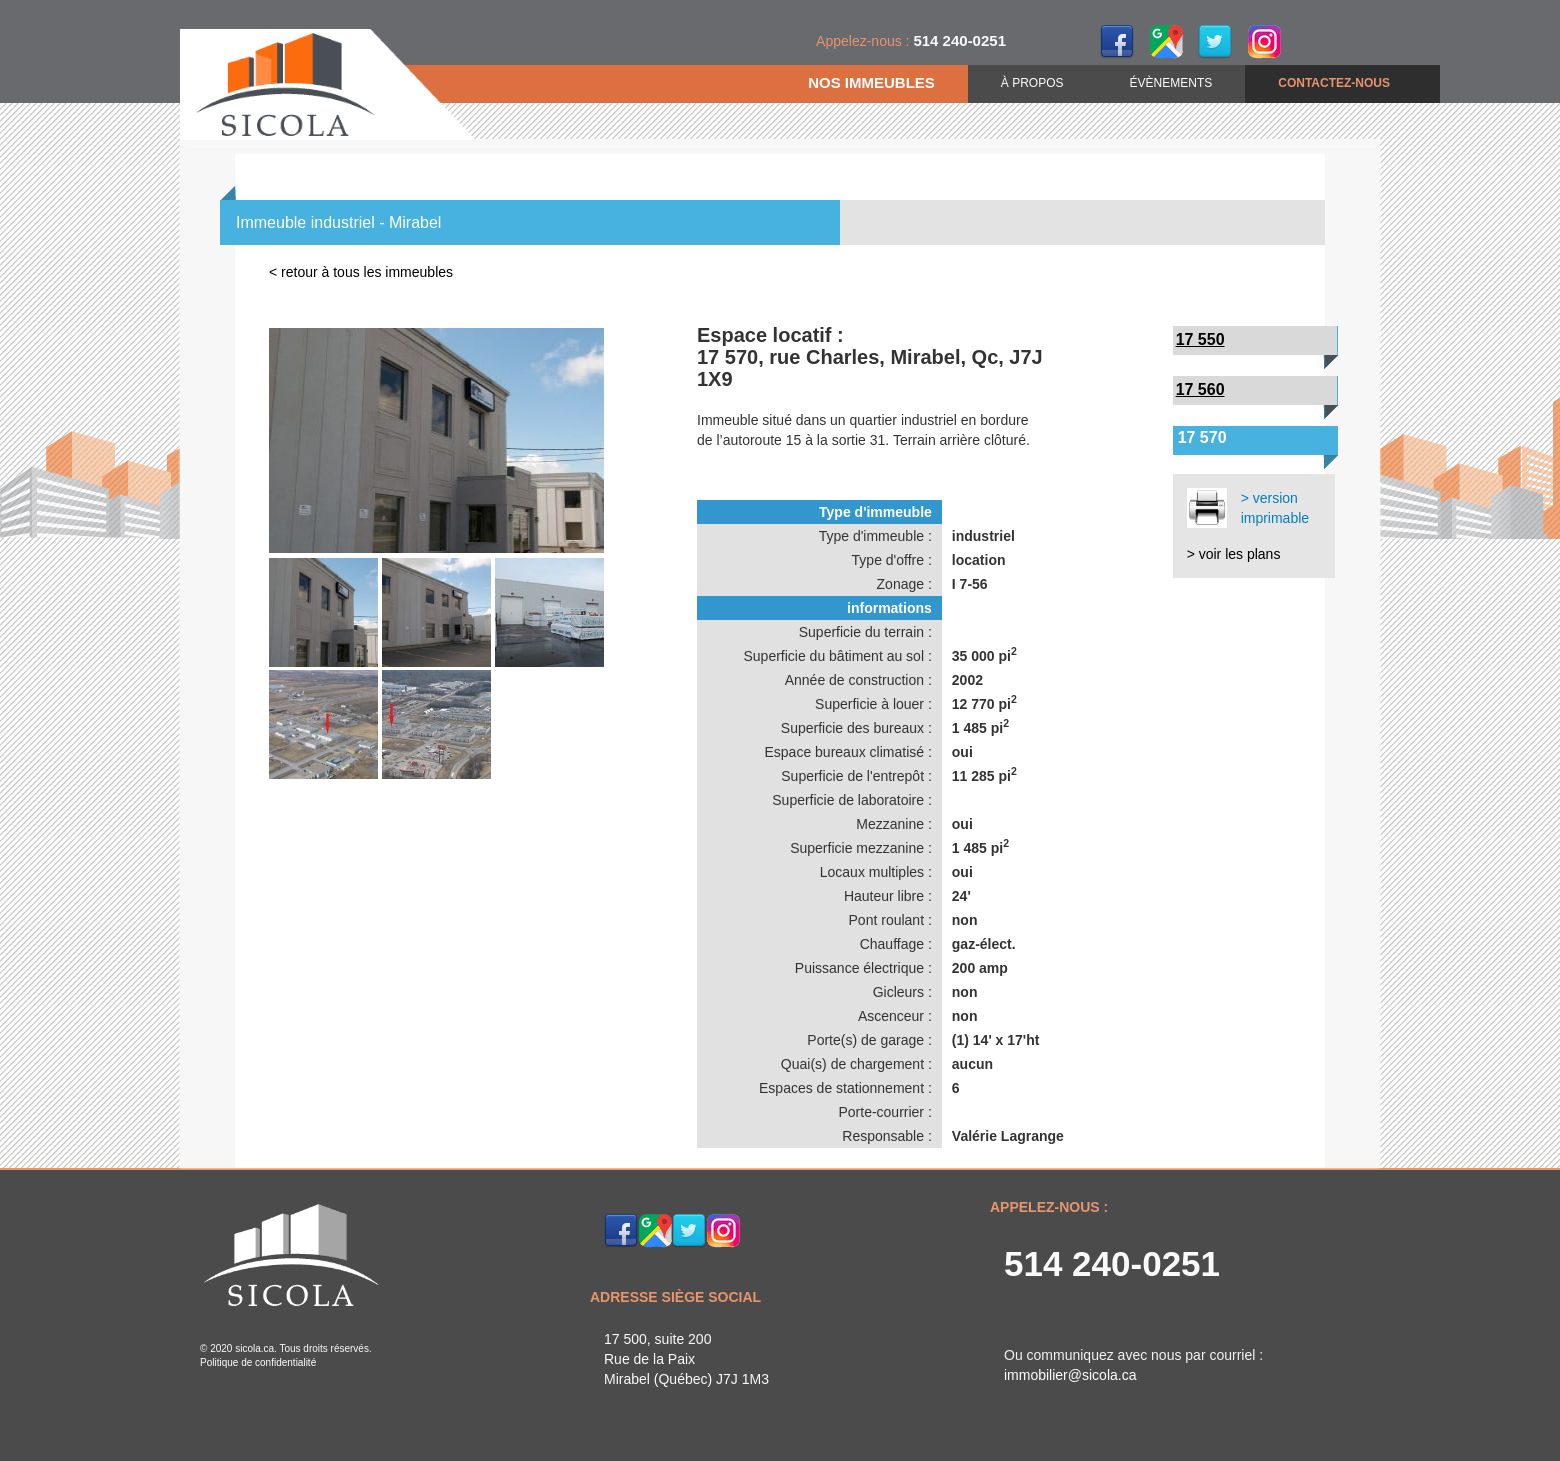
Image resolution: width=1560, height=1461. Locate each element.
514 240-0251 (1112, 1263)
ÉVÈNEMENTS (1171, 83)
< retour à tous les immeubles (361, 272)
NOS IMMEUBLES (871, 82)
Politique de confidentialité (258, 1362)
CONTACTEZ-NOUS (1334, 83)
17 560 (1200, 389)
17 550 (1200, 339)
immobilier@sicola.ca (1070, 1375)
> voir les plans (1234, 554)
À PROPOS (1032, 83)
